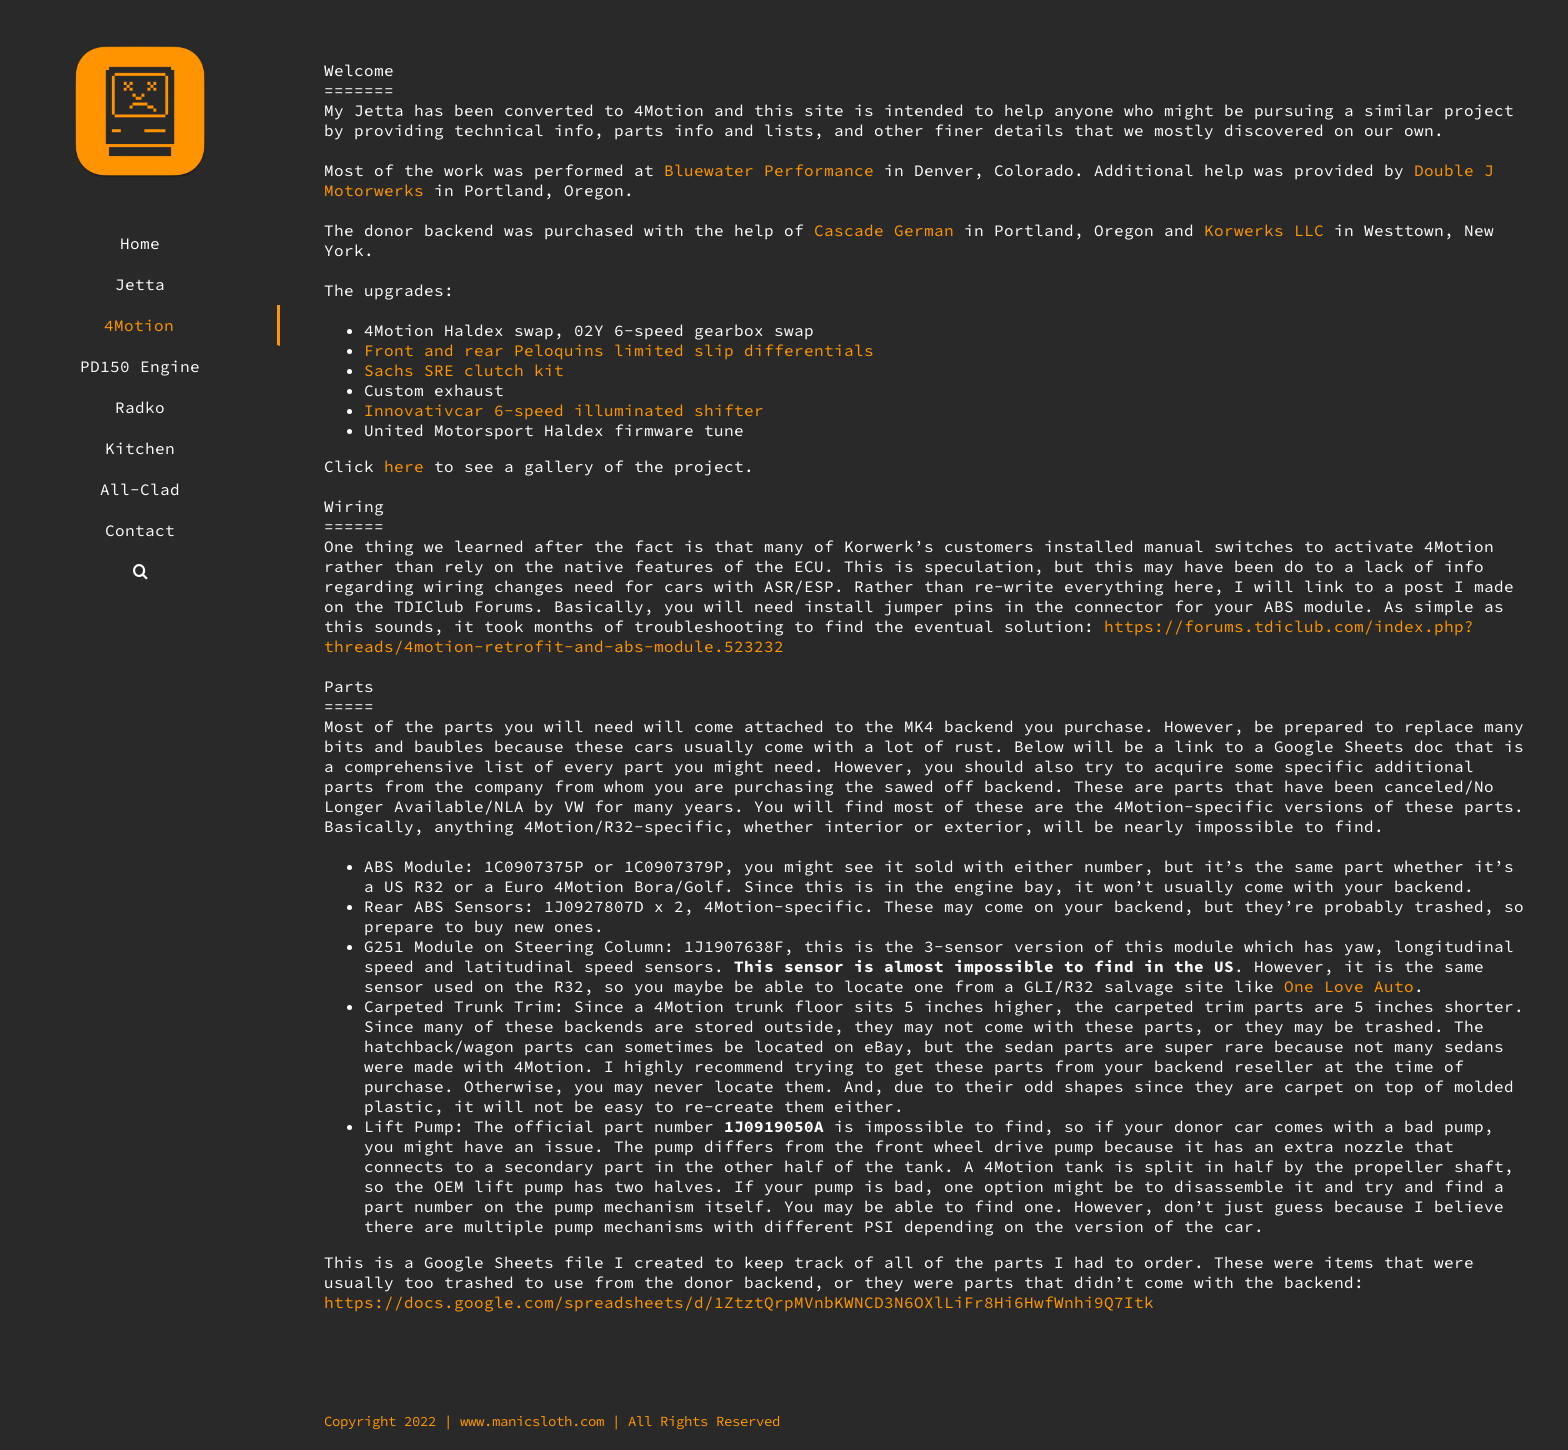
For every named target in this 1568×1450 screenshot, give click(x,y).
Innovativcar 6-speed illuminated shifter (564, 410)
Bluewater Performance (769, 170)
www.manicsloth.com (532, 1421)
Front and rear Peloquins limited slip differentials (619, 350)
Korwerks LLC (1264, 230)
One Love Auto (1349, 986)
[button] (140, 571)
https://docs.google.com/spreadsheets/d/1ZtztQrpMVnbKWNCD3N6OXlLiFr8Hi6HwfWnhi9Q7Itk (739, 1302)
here (404, 466)
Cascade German (884, 230)
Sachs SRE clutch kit (464, 370)
